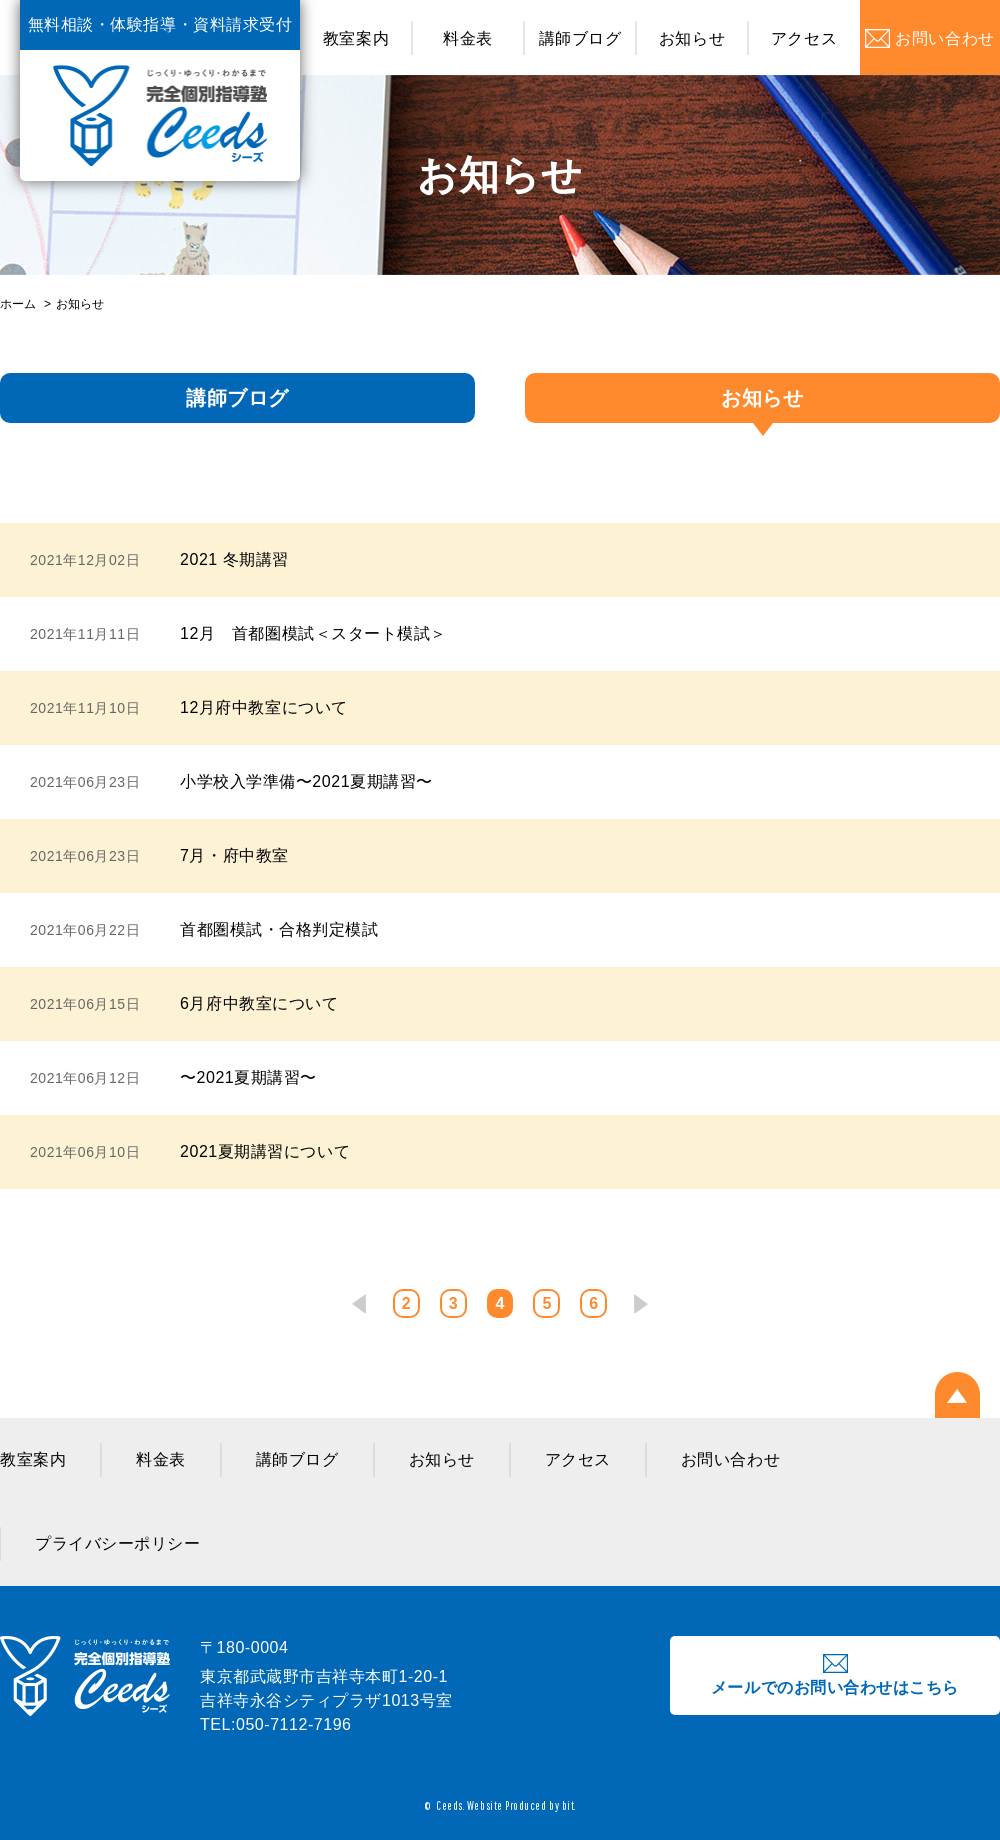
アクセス (804, 38)
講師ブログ (580, 38)
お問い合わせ (730, 1459)
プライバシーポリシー (117, 1543)
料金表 (468, 38)
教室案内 (356, 38)
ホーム (18, 304)
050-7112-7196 (294, 1724)
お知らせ (692, 38)
